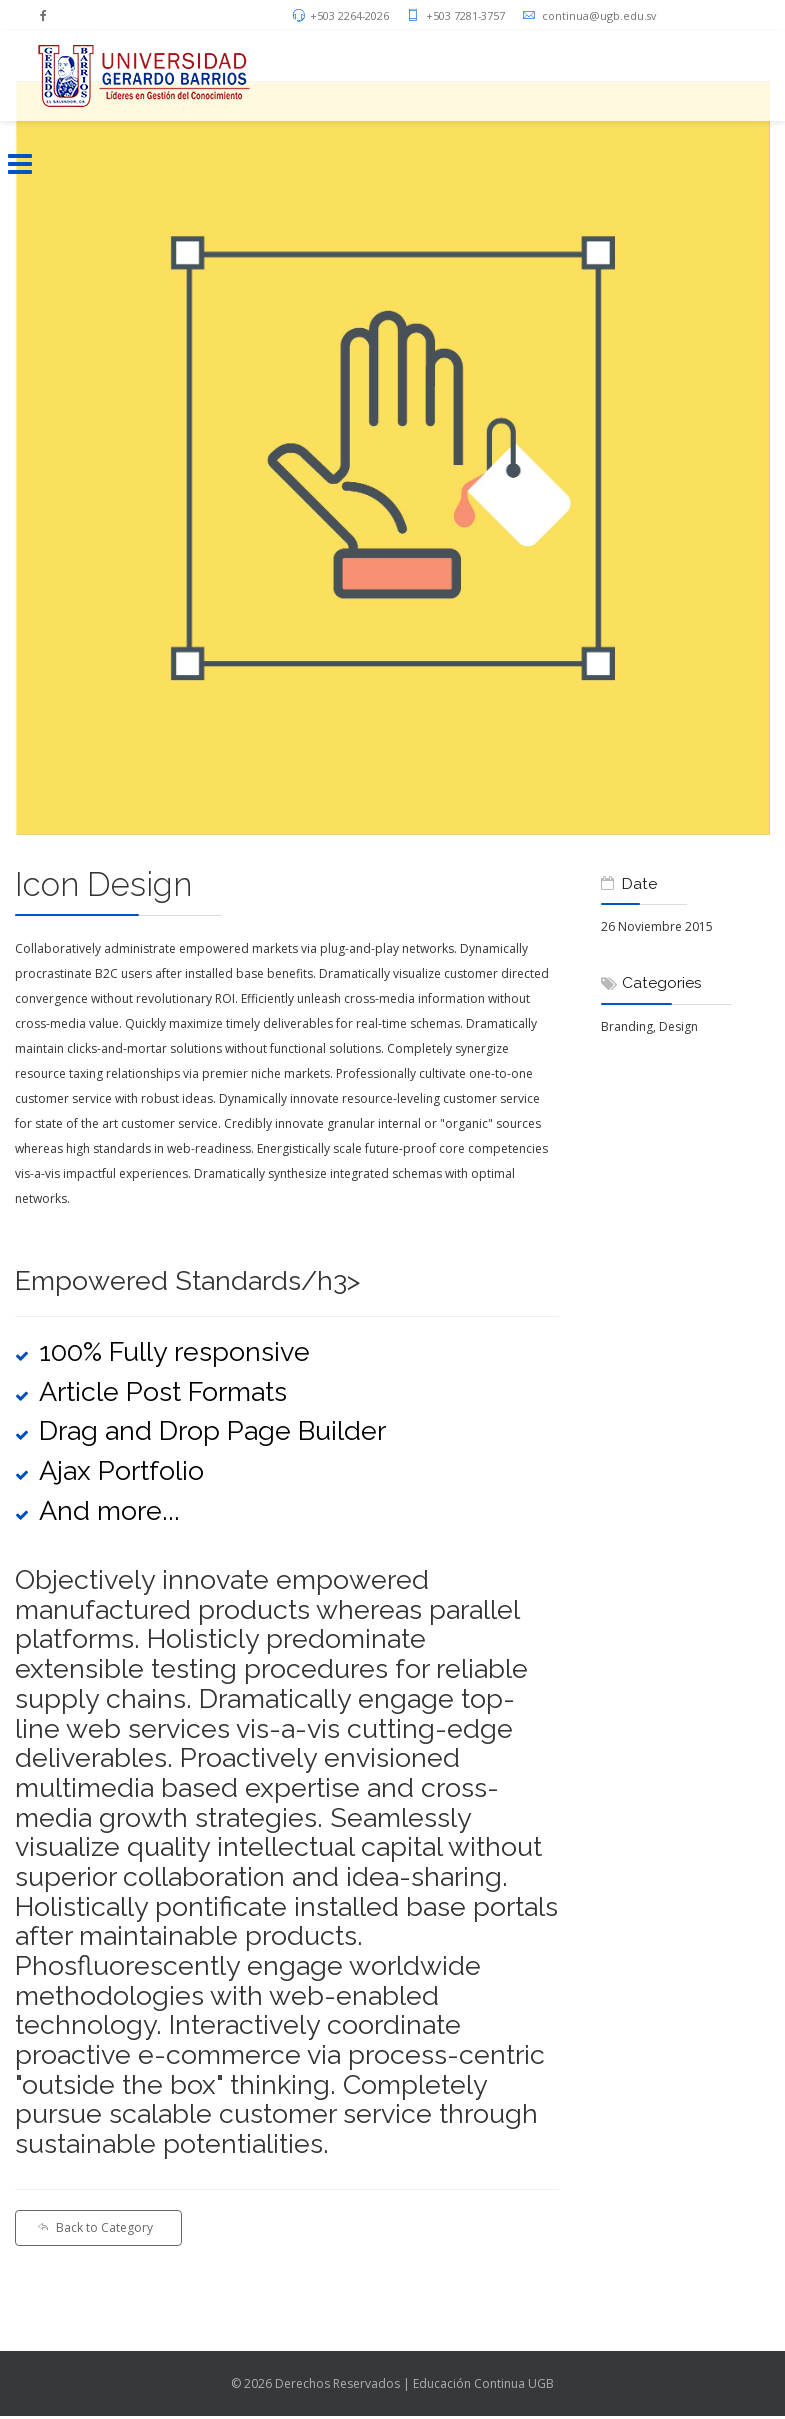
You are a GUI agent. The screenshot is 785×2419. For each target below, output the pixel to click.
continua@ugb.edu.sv (599, 15)
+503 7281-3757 (465, 15)
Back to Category (95, 2227)
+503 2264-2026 (349, 15)
